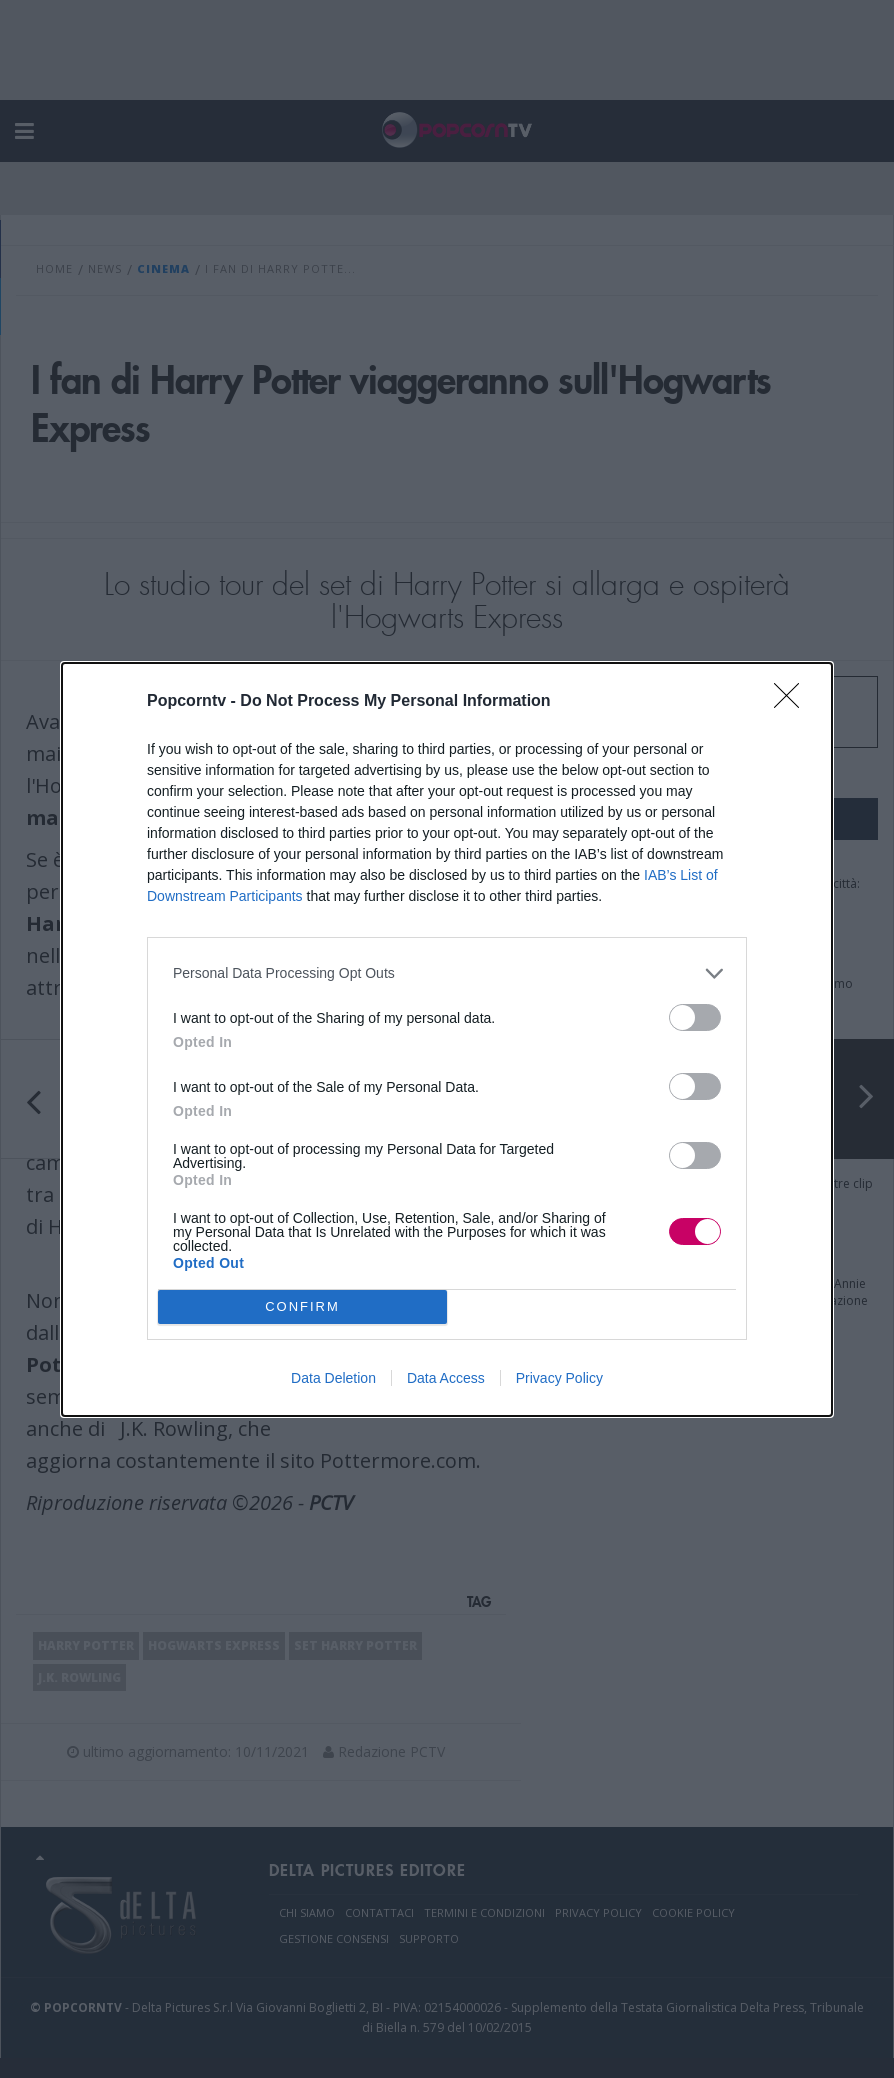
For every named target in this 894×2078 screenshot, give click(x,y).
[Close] (793, 702)
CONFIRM (302, 1306)
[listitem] (447, 973)
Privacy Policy (559, 1378)
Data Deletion (333, 1378)
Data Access (446, 1378)
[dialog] (447, 1039)
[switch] (695, 1017)
